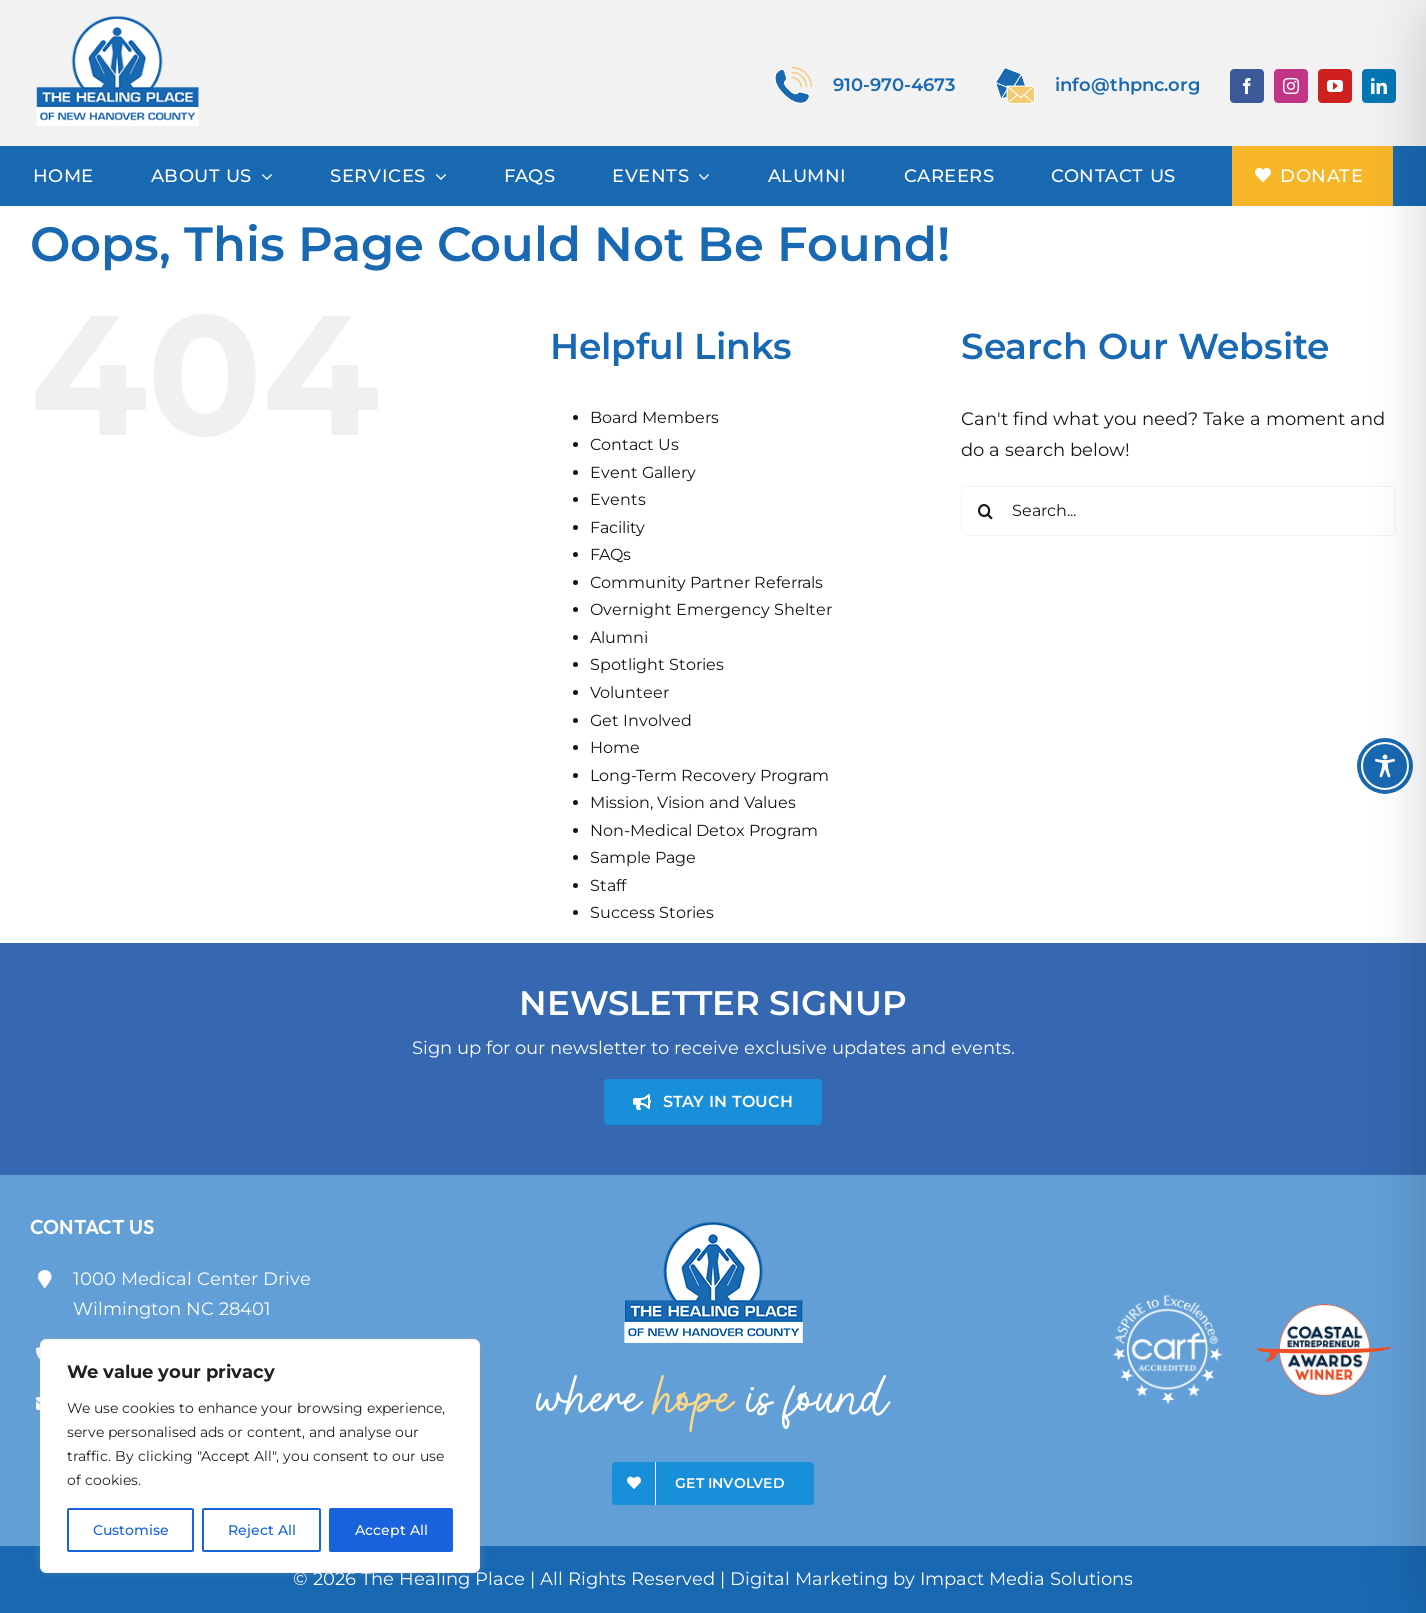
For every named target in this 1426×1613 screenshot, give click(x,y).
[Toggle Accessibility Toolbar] (1385, 766)
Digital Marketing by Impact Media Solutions (931, 1579)
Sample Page (643, 857)
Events (618, 499)
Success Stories (652, 912)
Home (615, 747)
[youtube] (1335, 86)
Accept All (391, 1530)
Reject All (262, 1530)
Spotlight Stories (657, 664)
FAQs (610, 554)
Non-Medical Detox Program (704, 830)
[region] (260, 1456)
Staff (608, 885)
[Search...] (1178, 511)
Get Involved (641, 720)
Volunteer (629, 692)
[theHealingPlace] (117, 19)
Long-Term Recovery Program (709, 775)
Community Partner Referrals (706, 582)
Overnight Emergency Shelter (711, 609)
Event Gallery (643, 472)
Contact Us (634, 444)
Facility (617, 527)
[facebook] (1247, 86)
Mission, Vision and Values (693, 802)
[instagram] (1291, 86)
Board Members (654, 417)
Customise (131, 1530)
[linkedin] (1379, 86)
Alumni (619, 637)
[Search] (986, 511)
